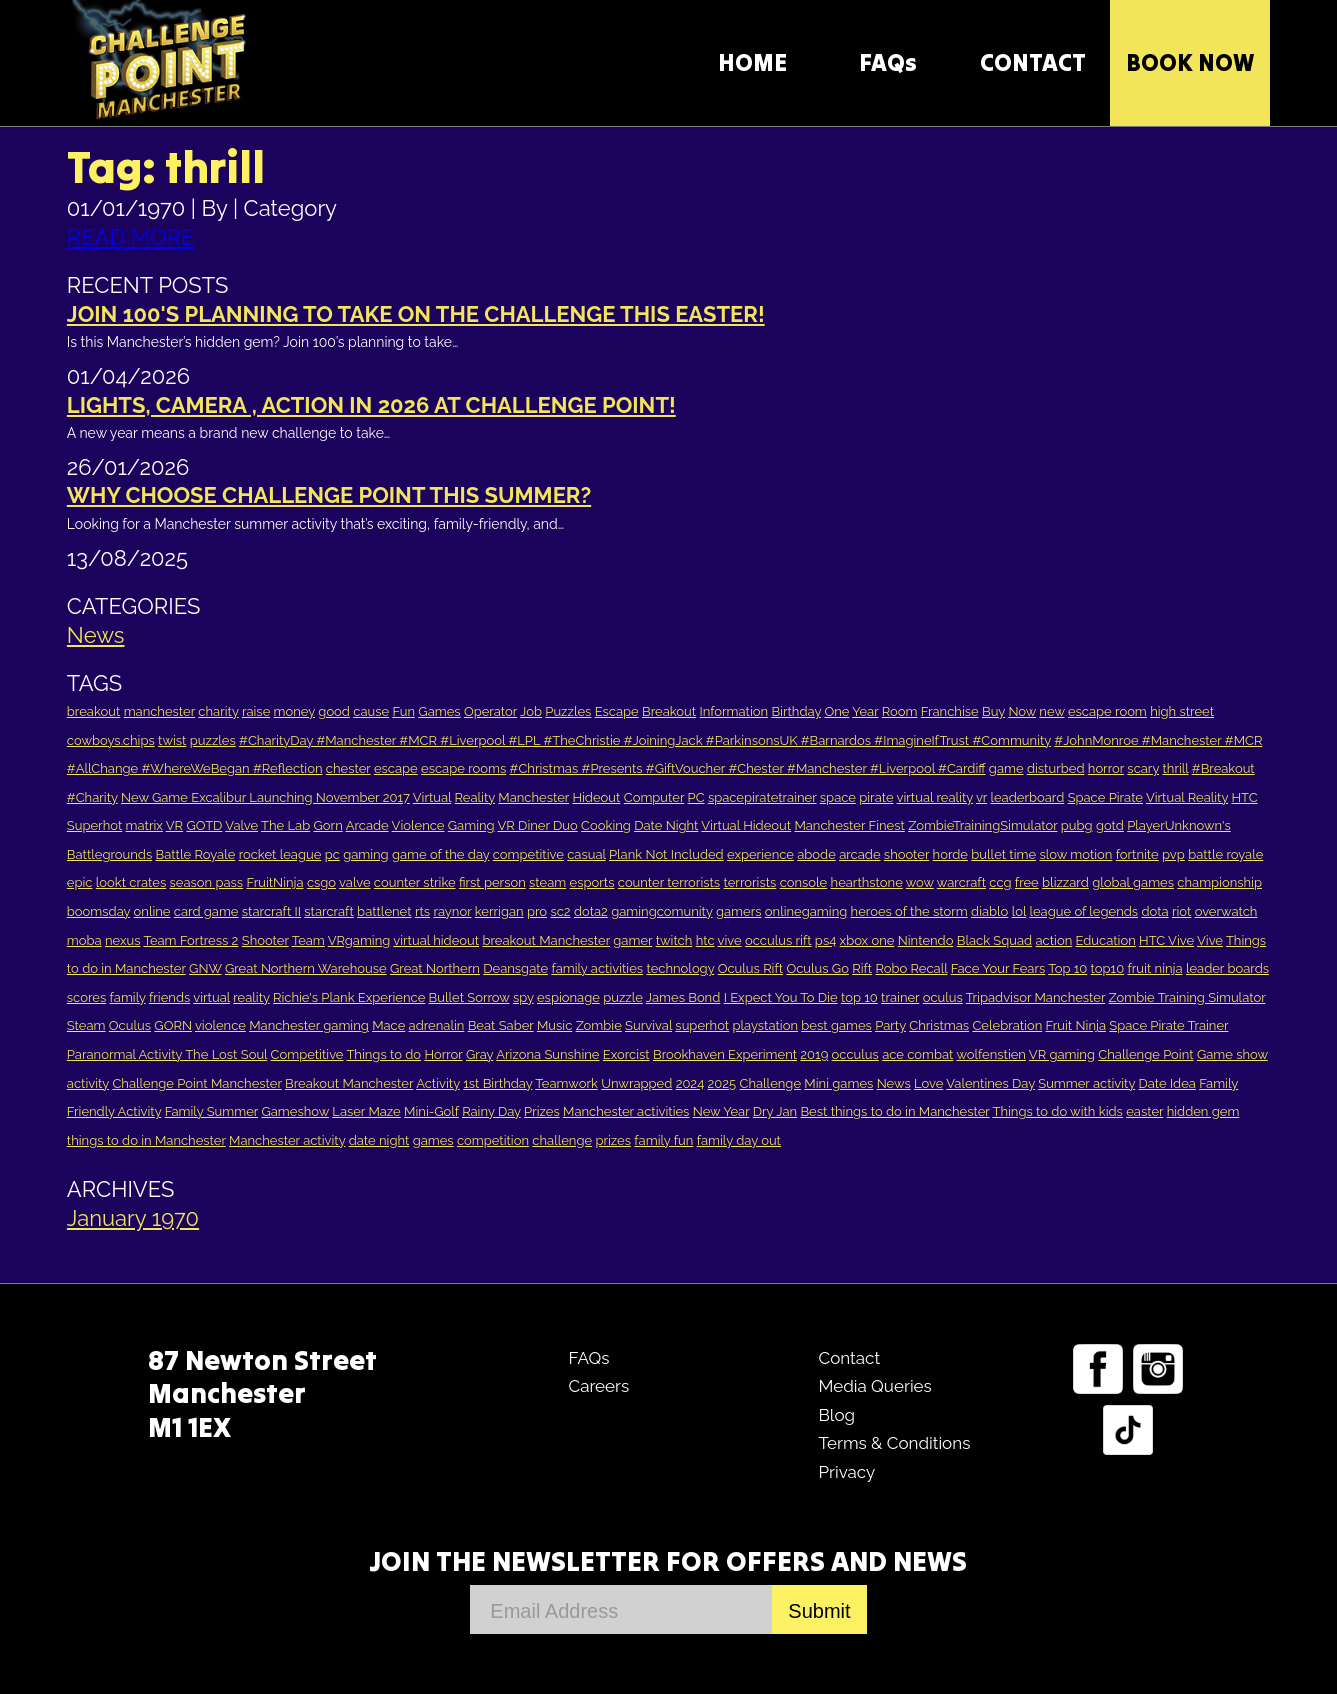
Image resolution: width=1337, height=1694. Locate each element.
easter (1144, 1111)
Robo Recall (911, 968)
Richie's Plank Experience (349, 997)
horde (950, 854)
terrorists (749, 882)
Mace (388, 1025)
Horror (443, 1054)
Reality (475, 797)
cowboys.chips (111, 740)
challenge (562, 1140)
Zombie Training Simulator (1187, 997)
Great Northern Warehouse (306, 968)
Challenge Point (1145, 1054)
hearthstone (867, 882)
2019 (814, 1054)
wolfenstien (991, 1054)
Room (900, 711)
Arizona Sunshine (547, 1054)
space (838, 797)
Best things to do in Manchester (894, 1111)
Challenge (771, 1083)
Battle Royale (196, 854)
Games (439, 711)
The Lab (285, 825)
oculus (943, 997)
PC (696, 797)
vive (730, 940)
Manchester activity (287, 1140)
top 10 (859, 997)
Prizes (542, 1111)
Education (1106, 940)
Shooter (265, 940)
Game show (1232, 1054)
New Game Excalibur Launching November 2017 (265, 797)
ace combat (917, 1054)
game (1006, 768)
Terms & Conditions (894, 1443)
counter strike (415, 882)
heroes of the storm (909, 911)
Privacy (846, 1472)
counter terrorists (669, 882)
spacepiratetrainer (762, 797)
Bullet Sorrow (469, 997)
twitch (674, 940)
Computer (654, 797)
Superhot (94, 825)
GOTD (204, 825)
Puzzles (568, 711)
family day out (739, 1140)
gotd (1110, 825)
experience (760, 854)
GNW (205, 968)
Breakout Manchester (349, 1083)
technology (680, 968)
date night (379, 1140)
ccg (1000, 882)
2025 (722, 1083)
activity (88, 1083)
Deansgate (515, 968)
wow (920, 882)
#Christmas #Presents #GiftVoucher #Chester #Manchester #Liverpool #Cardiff (748, 768)
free (1027, 882)
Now (1022, 711)
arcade (859, 854)
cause (371, 711)
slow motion (1075, 854)
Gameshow (295, 1111)
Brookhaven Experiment (725, 1054)
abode (816, 854)
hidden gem (1203, 1111)
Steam (86, 1025)
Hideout (596, 797)
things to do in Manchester (146, 1140)
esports (592, 882)
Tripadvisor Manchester (1035, 997)
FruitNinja (274, 882)
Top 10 (1067, 968)
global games (1133, 882)
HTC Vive (1166, 940)
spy (523, 997)
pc (332, 854)
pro (537, 911)
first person (492, 882)
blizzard (1065, 882)
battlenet (384, 911)
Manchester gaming (309, 1025)
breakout (93, 711)
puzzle (623, 997)
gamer (632, 940)
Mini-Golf (431, 1111)
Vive (1210, 940)
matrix (144, 825)
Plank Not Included (666, 854)
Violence (418, 825)
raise (256, 711)
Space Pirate (1105, 797)
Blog (836, 1415)
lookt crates (131, 882)
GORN (173, 1025)
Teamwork (566, 1083)
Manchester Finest (849, 825)
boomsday (98, 911)
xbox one (867, 940)
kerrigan (499, 911)
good (334, 711)
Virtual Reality (1187, 797)
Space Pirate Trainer (1168, 1025)
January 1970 (133, 1218)
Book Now (1190, 62)
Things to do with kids (1058, 1111)
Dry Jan (775, 1111)
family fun (663, 1140)
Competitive (307, 1054)
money (294, 711)
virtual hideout (436, 940)
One (836, 711)
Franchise (950, 711)
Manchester (533, 797)
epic (80, 882)
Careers (598, 1386)
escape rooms (463, 768)
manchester (159, 711)
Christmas (939, 1025)
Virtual (432, 797)
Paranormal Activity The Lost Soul (167, 1054)
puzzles (213, 740)
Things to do (383, 1054)
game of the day (441, 854)
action (1054, 940)
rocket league (280, 854)
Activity (438, 1083)
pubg (1077, 825)
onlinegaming (806, 911)
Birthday (796, 711)
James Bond (683, 997)
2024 (690, 1083)
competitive (528, 854)
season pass (207, 882)
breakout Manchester (546, 940)
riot (1181, 911)
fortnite (1137, 854)
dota (1154, 911)
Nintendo (926, 940)
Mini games (838, 1083)
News (96, 635)
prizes (613, 1140)
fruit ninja (1154, 968)
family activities (597, 968)
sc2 (560, 911)
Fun (403, 711)
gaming (366, 854)
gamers (739, 911)
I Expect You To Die (781, 997)
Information (734, 711)
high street (1182, 711)
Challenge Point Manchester (196, 1083)
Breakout (669, 711)
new (1051, 711)
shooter (906, 854)
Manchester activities (626, 1111)
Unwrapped (636, 1083)
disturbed (1056, 768)
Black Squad (994, 940)
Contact (849, 1358)
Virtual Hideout (746, 825)
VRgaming (359, 940)
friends (169, 997)
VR (174, 825)
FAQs (888, 62)
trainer (900, 997)
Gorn (328, 825)
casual (586, 854)
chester (348, 768)
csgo (321, 882)
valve (354, 882)
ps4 (825, 940)
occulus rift (778, 940)
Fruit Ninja (1076, 1025)
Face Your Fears (998, 968)
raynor (452, 911)
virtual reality (935, 797)
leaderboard (1027, 797)
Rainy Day (491, 1111)
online (152, 911)
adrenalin (437, 1025)
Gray (479, 1054)
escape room (1107, 711)
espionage (568, 997)
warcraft (961, 882)
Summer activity (1086, 1083)
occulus (855, 1054)
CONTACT (1033, 62)
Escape (617, 711)
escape (396, 768)
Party (890, 1025)
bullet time (1003, 854)
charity (218, 711)
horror (1106, 768)
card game (206, 911)
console (804, 882)
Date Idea (1167, 1083)
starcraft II (271, 911)
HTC (1244, 797)
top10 (1108, 968)
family (128, 997)
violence (220, 1025)
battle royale (1225, 854)
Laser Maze (366, 1111)
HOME (752, 62)
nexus (123, 940)
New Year (721, 1111)
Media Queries (874, 1386)
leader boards (1227, 968)
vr (981, 797)
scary (1143, 768)
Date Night (666, 825)
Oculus (130, 1025)
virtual (211, 997)
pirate (876, 797)
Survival (648, 1025)
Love (928, 1083)
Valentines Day (990, 1083)
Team (308, 940)
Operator (490, 711)
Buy (993, 711)
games (433, 1140)
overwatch (1226, 911)
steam (547, 882)
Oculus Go (817, 968)
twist (172, 740)
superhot (702, 1025)
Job (531, 711)
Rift (862, 968)
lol (1019, 911)
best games (836, 1025)
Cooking (606, 825)
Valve (241, 825)
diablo (989, 911)
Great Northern (435, 968)
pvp (1173, 854)
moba (84, 940)
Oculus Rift (750, 968)
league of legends (1083, 911)
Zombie (599, 1025)
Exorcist (626, 1054)
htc (705, 940)
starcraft (328, 911)
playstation (764, 1025)
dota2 (591, 911)
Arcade (367, 825)
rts (422, 911)
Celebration (1007, 1025)
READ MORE (131, 237)
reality (251, 997)
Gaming (471, 825)
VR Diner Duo (537, 825)
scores (86, 997)
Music (554, 1025)
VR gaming (1062, 1054)
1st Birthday (497, 1083)
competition (493, 1140)
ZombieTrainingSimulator (982, 825)
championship (1219, 882)
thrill (1175, 768)
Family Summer (211, 1111)
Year (865, 711)
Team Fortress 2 (190, 940)
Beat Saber (501, 1025)
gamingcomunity (661, 911)
